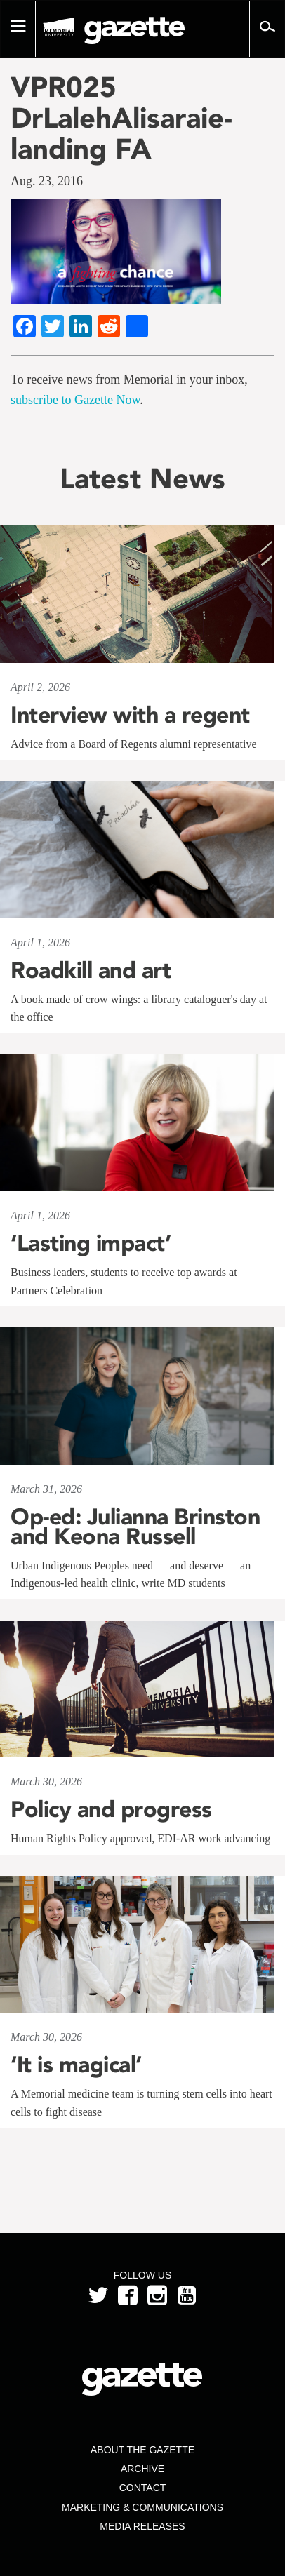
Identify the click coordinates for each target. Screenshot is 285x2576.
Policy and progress (111, 1809)
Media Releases (142, 2526)
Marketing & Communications (142, 2507)
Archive (142, 2468)
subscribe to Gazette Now (75, 400)
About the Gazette (142, 2449)
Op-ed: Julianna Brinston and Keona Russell (135, 1526)
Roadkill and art (91, 970)
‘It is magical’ (76, 2064)
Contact (142, 2487)
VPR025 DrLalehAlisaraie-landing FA (121, 118)
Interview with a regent (130, 715)
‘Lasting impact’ (91, 1243)
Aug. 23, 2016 (47, 181)
